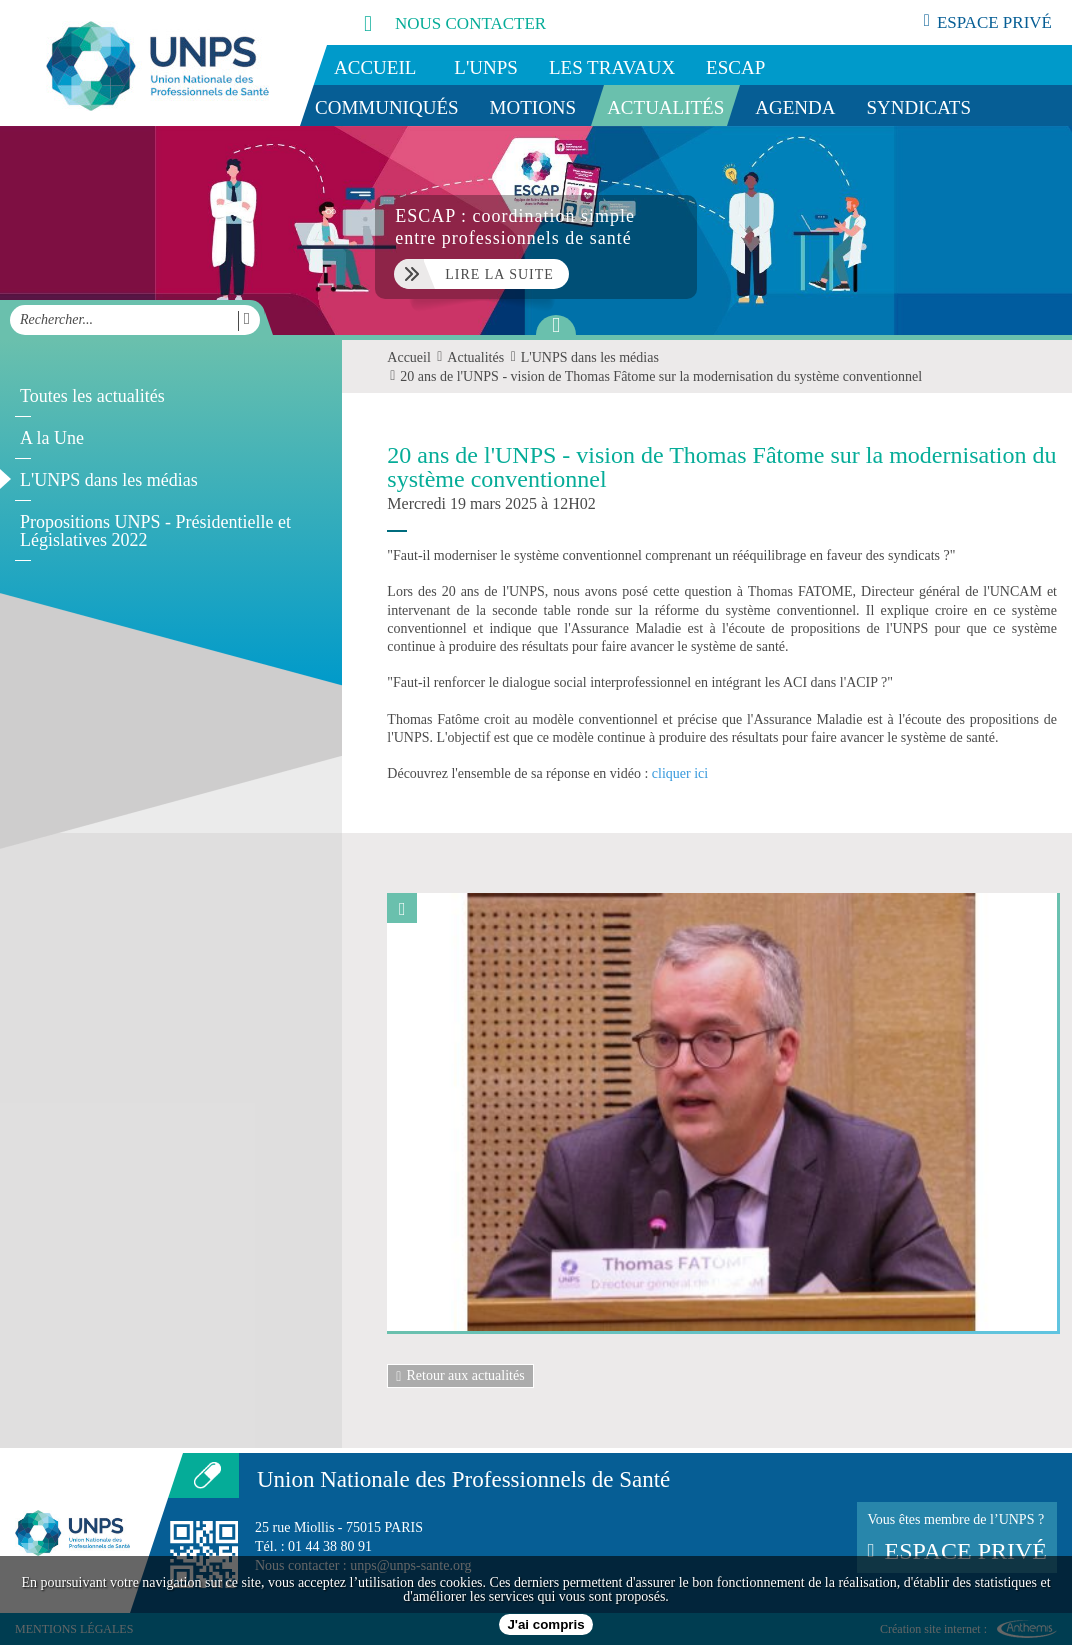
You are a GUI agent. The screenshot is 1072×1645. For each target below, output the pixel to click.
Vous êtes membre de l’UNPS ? (957, 1538)
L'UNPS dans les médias (109, 480)
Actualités (665, 107)
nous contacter (433, 22)
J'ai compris (545, 1624)
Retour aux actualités (460, 1376)
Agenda (795, 107)
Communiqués (387, 107)
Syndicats (919, 107)
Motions (533, 107)
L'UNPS (486, 67)
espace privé (988, 22)
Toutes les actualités (92, 396)
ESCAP (735, 67)
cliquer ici (680, 773)
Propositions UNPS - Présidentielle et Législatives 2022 (155, 531)
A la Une (52, 438)
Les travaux (612, 67)
